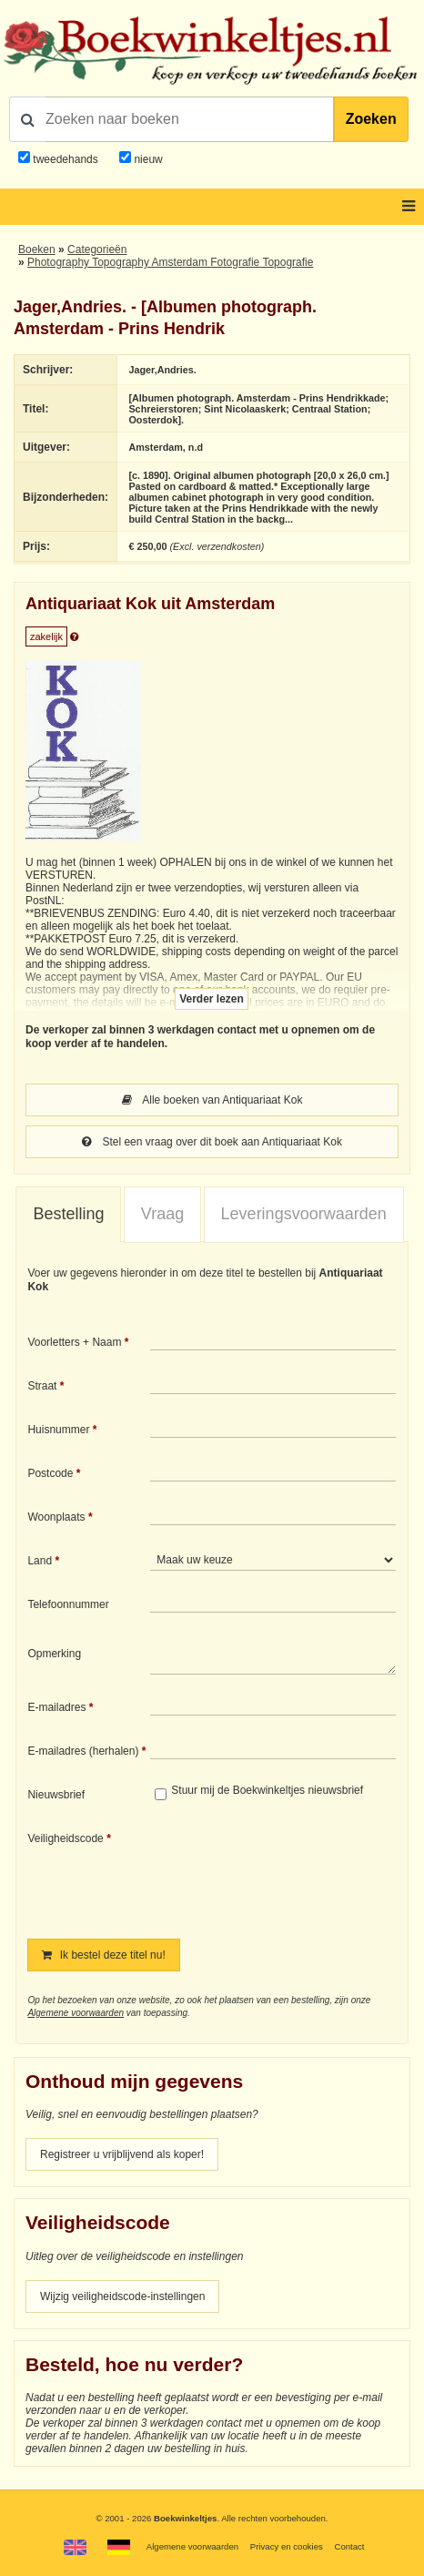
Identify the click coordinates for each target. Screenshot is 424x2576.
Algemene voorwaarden (75, 2013)
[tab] (68, 1214)
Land (39, 1560)
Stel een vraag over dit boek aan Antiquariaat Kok (212, 1141)
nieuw (147, 159)
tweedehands (65, 159)
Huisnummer (58, 1429)
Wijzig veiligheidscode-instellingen (122, 2296)
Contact (349, 2546)
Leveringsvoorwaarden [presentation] (304, 1214)
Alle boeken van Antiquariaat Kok (212, 1100)
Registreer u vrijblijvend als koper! (122, 2154)
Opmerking (54, 1653)
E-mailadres (56, 1707)
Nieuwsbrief (56, 1794)
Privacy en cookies (286, 2546)
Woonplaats (56, 1517)
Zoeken (371, 119)
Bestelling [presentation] (68, 1214)
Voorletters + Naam (74, 1342)
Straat (41, 1386)
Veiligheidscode (65, 1838)
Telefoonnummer (67, 1604)
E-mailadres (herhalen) (82, 1751)
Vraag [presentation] (162, 1214)
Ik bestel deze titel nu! (103, 1955)
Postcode (50, 1473)
